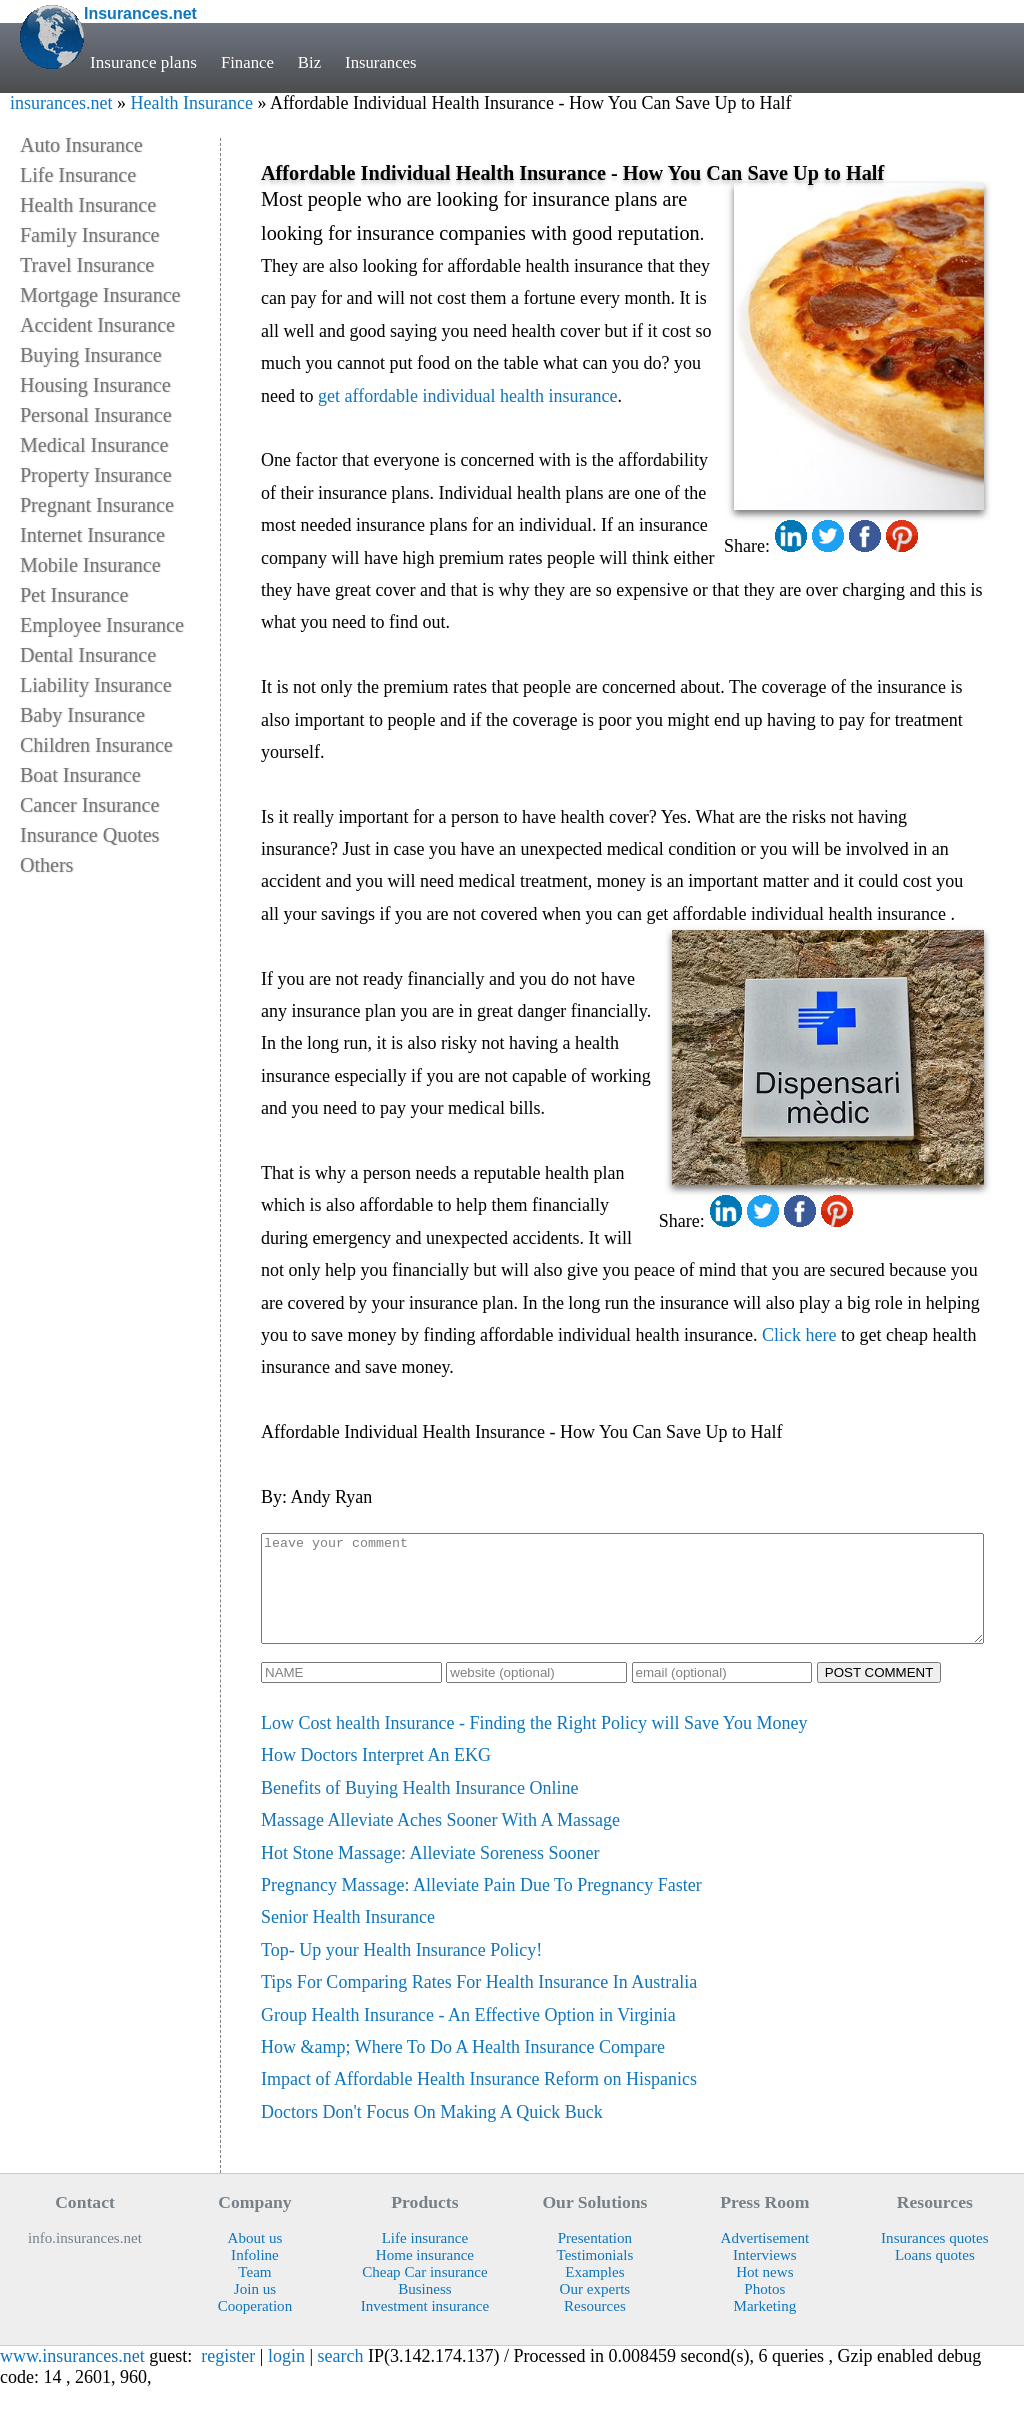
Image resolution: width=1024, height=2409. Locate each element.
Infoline (255, 2276)
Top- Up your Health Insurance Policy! (401, 1971)
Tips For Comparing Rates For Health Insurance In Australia (479, 2003)
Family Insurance (89, 235)
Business (425, 2310)
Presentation (595, 2259)
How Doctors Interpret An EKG (376, 1776)
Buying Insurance (91, 355)
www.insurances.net (72, 2377)
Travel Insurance (87, 265)
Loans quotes (935, 2276)
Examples (594, 2293)
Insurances (383, 62)
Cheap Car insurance (424, 2293)
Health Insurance (191, 103)
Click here (799, 1335)
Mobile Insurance (90, 565)
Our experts (595, 2310)
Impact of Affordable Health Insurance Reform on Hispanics (479, 2100)
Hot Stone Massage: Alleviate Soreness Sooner (430, 1874)
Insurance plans (143, 62)
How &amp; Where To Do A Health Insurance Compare (463, 2068)
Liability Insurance (96, 685)
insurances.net (61, 103)
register (228, 2377)
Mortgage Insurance (100, 295)
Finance (248, 62)
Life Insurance (78, 175)
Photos (764, 2310)
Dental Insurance (88, 655)
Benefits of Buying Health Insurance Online (419, 1809)
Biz (311, 62)
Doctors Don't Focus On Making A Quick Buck (432, 2133)
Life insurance (425, 2259)
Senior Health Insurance (348, 1938)
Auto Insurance (81, 145)
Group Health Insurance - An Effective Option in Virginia (468, 2036)
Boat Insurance (80, 775)
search (341, 2377)
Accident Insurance (97, 325)
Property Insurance (96, 475)
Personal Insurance (96, 415)
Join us (255, 2310)
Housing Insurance (95, 385)
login (286, 2377)
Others (46, 865)
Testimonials (595, 2276)
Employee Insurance (102, 625)
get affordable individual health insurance (468, 396)
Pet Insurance (74, 595)
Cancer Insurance (89, 805)
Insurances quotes (935, 2259)
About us (255, 2259)
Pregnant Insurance (97, 505)
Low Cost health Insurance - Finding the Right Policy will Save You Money (534, 1744)
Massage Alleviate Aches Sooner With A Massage (440, 1841)
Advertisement (765, 2259)
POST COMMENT (879, 1693)
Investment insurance (425, 2327)
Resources (595, 2327)
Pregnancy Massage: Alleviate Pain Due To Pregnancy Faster (481, 1906)
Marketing (764, 2327)
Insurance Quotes (89, 835)
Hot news (764, 2293)
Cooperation (255, 2327)
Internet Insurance (92, 535)
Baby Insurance (82, 715)
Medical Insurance (94, 445)
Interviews (765, 2276)
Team (254, 2293)
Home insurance (425, 2276)
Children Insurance (96, 745)
